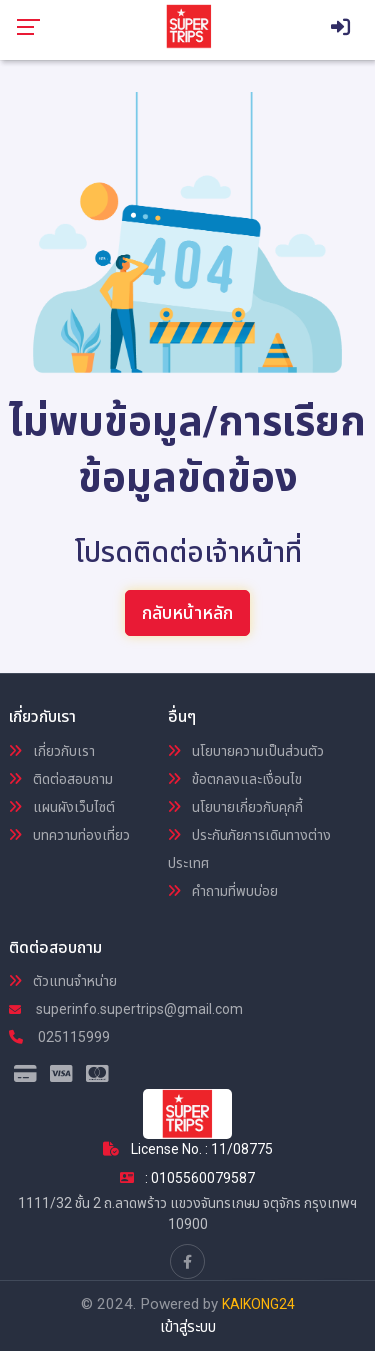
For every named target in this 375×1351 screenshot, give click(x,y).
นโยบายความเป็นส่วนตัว (246, 751)
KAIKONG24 (258, 1304)
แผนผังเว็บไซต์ (62, 807)
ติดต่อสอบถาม (61, 779)
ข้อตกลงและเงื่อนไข (235, 779)
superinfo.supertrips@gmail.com (126, 1009)
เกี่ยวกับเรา (52, 751)
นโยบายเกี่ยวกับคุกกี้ (235, 807)
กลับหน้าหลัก (187, 612)
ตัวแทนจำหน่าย (63, 981)
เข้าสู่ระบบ (188, 1327)
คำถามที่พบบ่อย (223, 891)
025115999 (59, 1037)
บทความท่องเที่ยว (69, 835)
